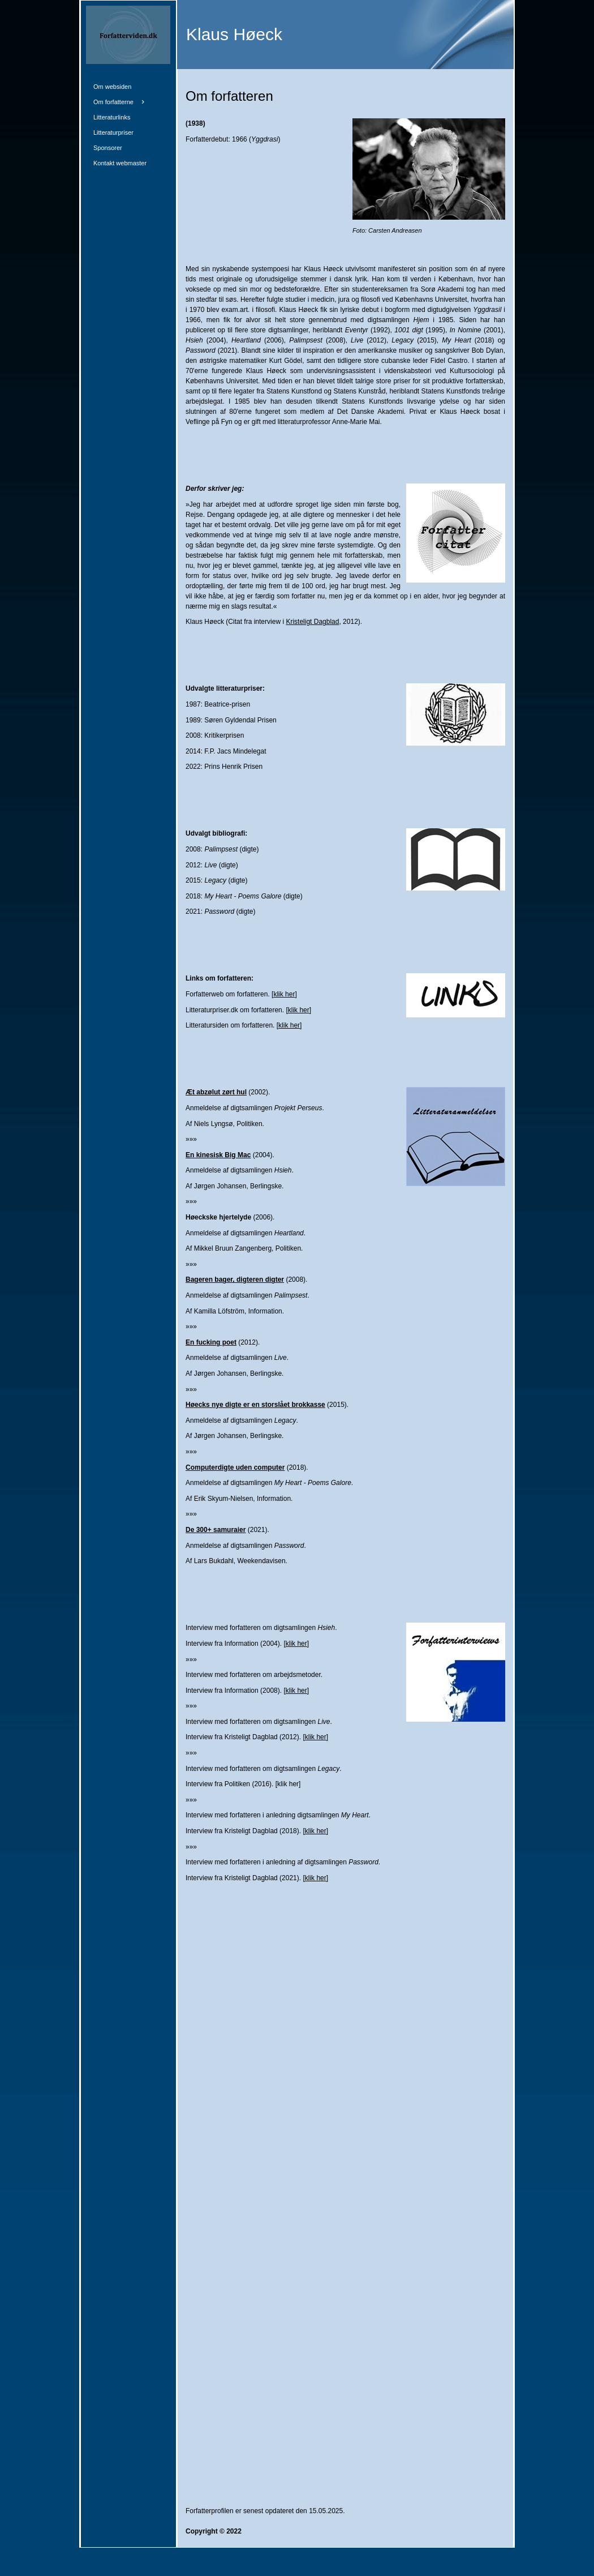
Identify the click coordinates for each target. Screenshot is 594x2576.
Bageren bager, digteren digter (235, 1279)
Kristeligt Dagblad (312, 622)
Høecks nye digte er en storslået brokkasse (255, 1405)
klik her (284, 994)
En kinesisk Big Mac (218, 1155)
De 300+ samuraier (216, 1530)
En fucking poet (211, 1342)
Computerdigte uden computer (235, 1467)
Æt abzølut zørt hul (216, 1092)
